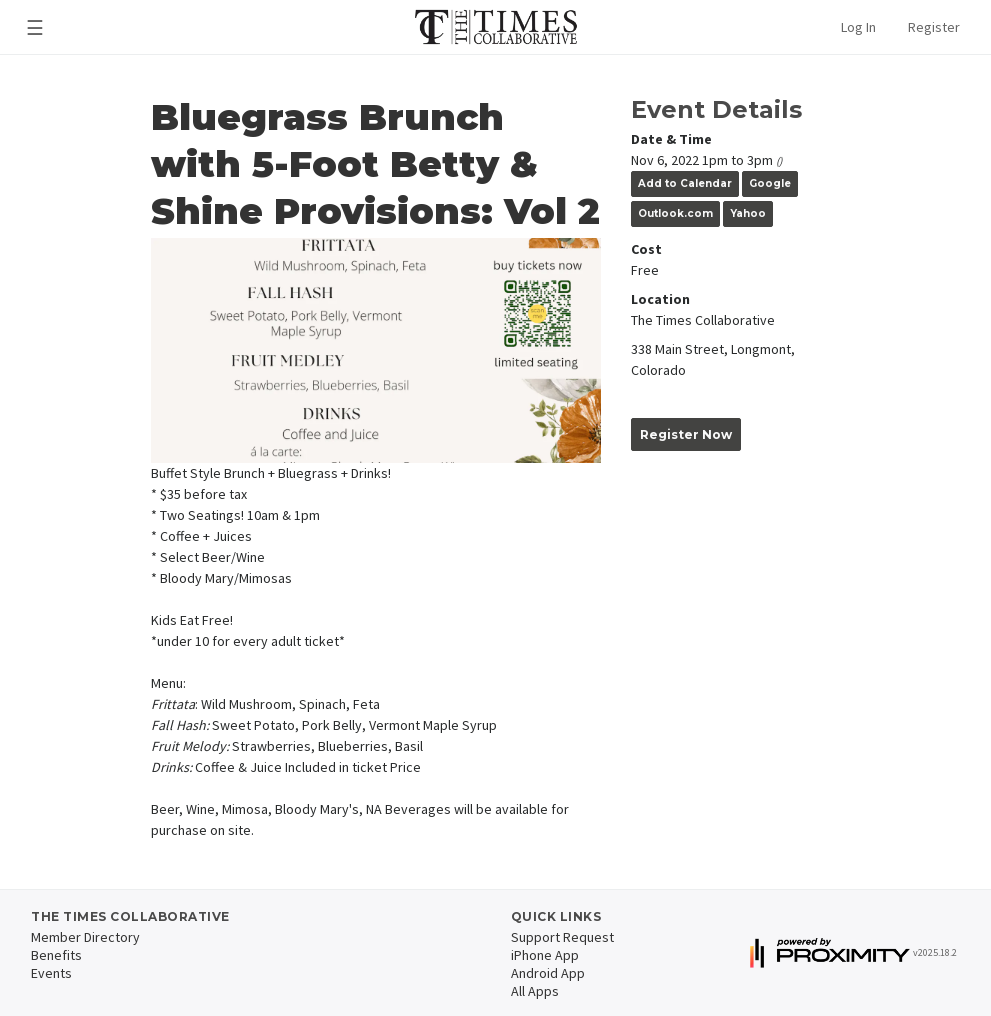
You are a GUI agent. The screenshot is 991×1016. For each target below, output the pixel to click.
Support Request (562, 937)
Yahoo (748, 213)
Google (770, 183)
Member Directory (85, 937)
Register (934, 27)
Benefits (56, 955)
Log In (858, 27)
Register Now (686, 434)
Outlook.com (675, 213)
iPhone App (545, 955)
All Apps (535, 991)
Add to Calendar (685, 183)
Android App (548, 973)
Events (51, 973)
